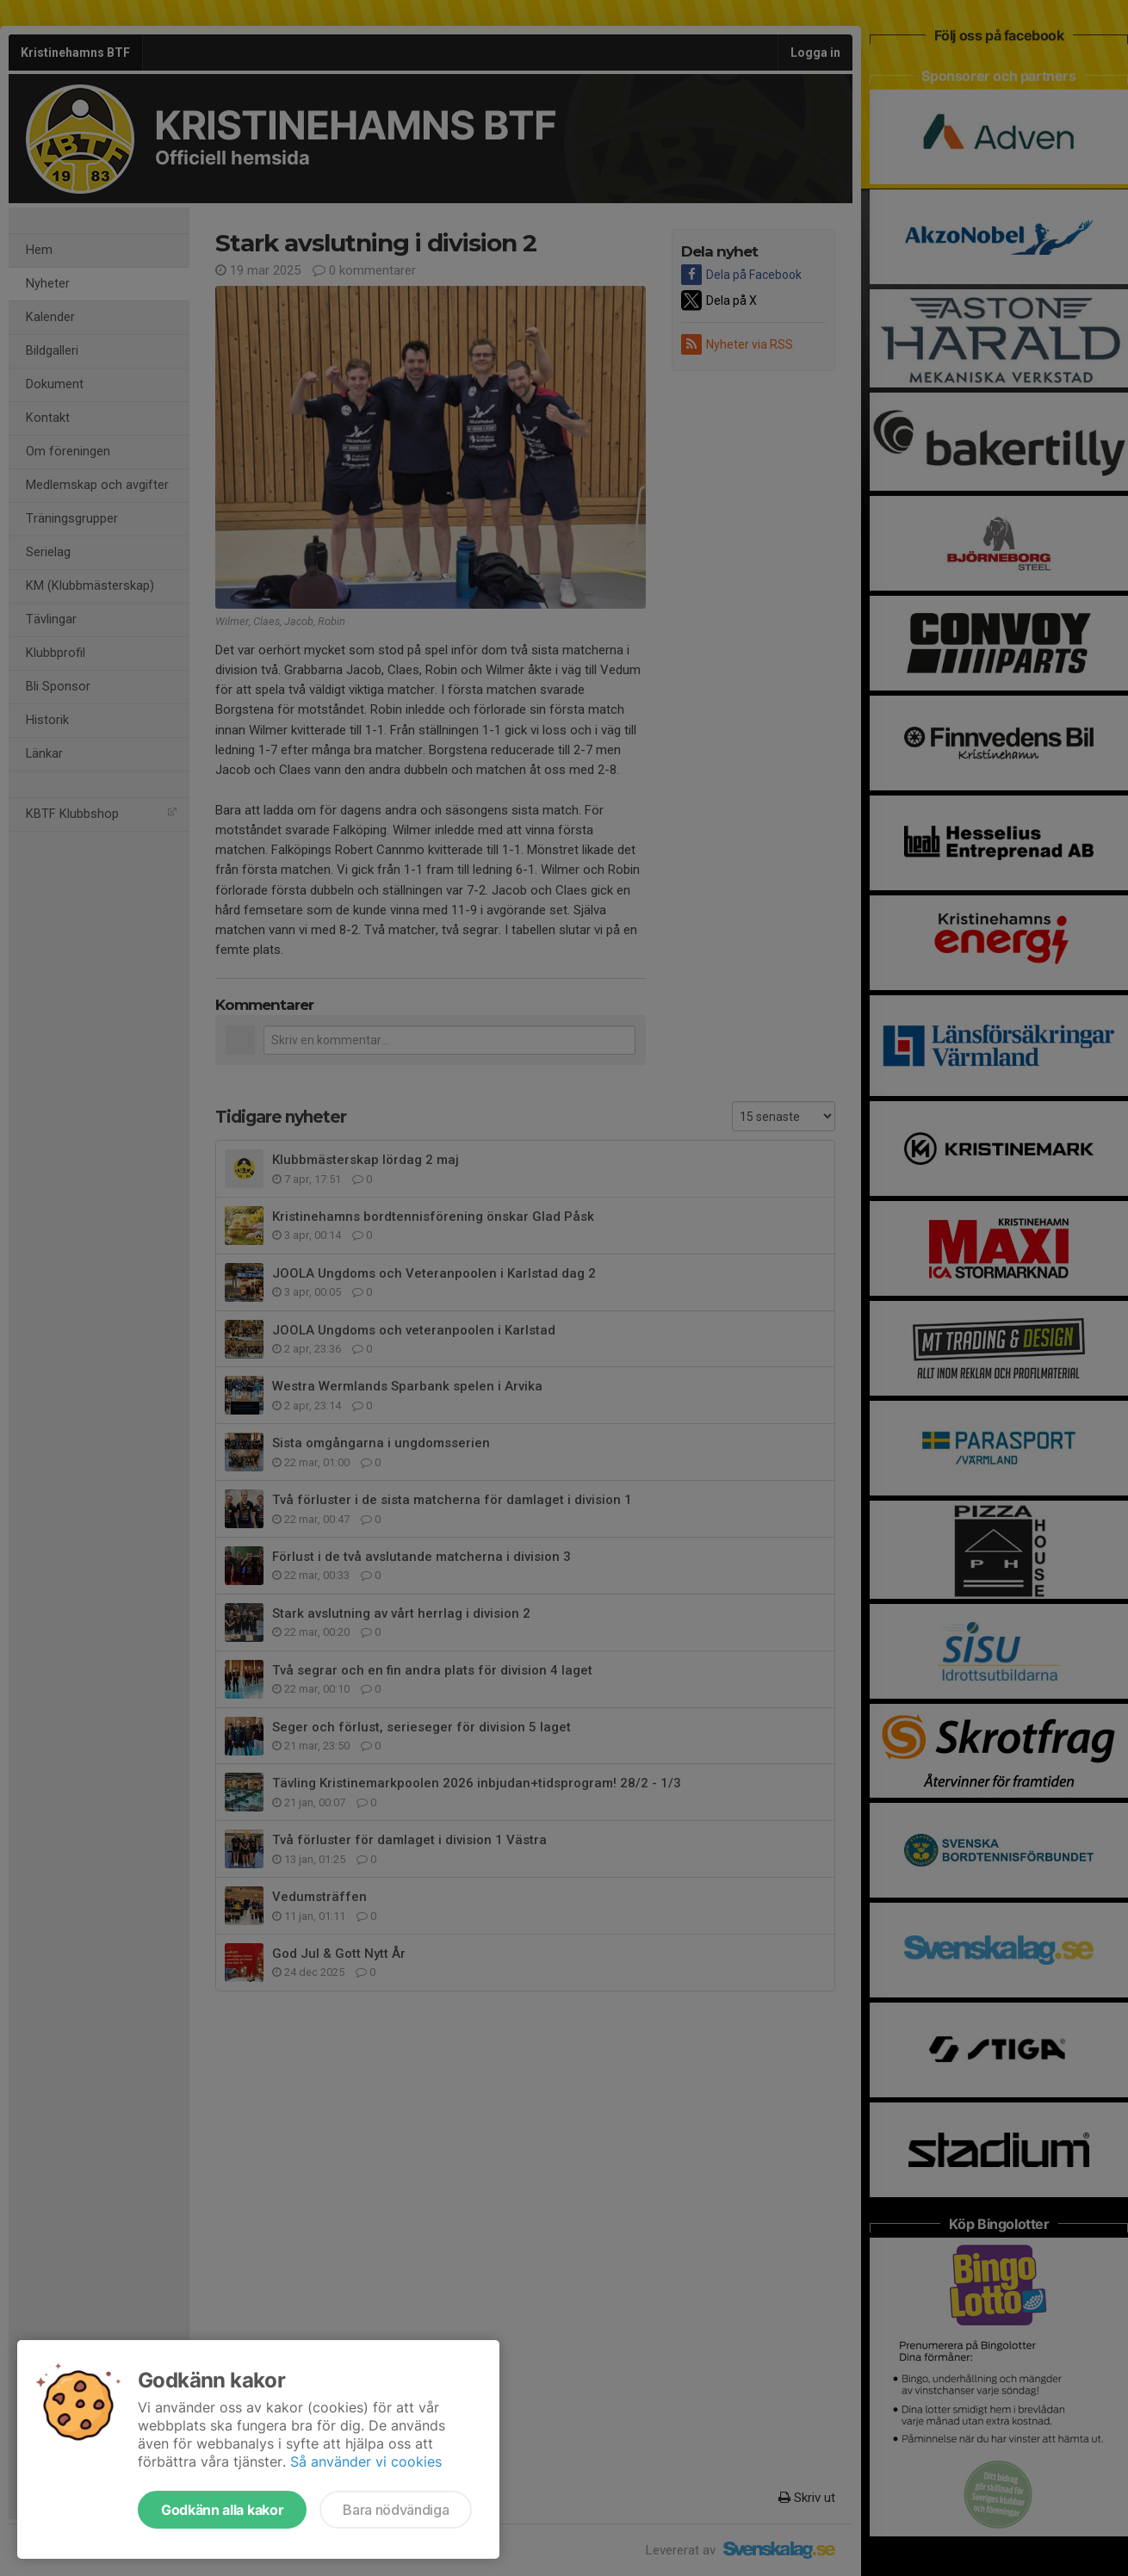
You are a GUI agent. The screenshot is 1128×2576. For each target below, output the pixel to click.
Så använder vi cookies (366, 2461)
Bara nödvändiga (396, 2509)
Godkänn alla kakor (222, 2509)
